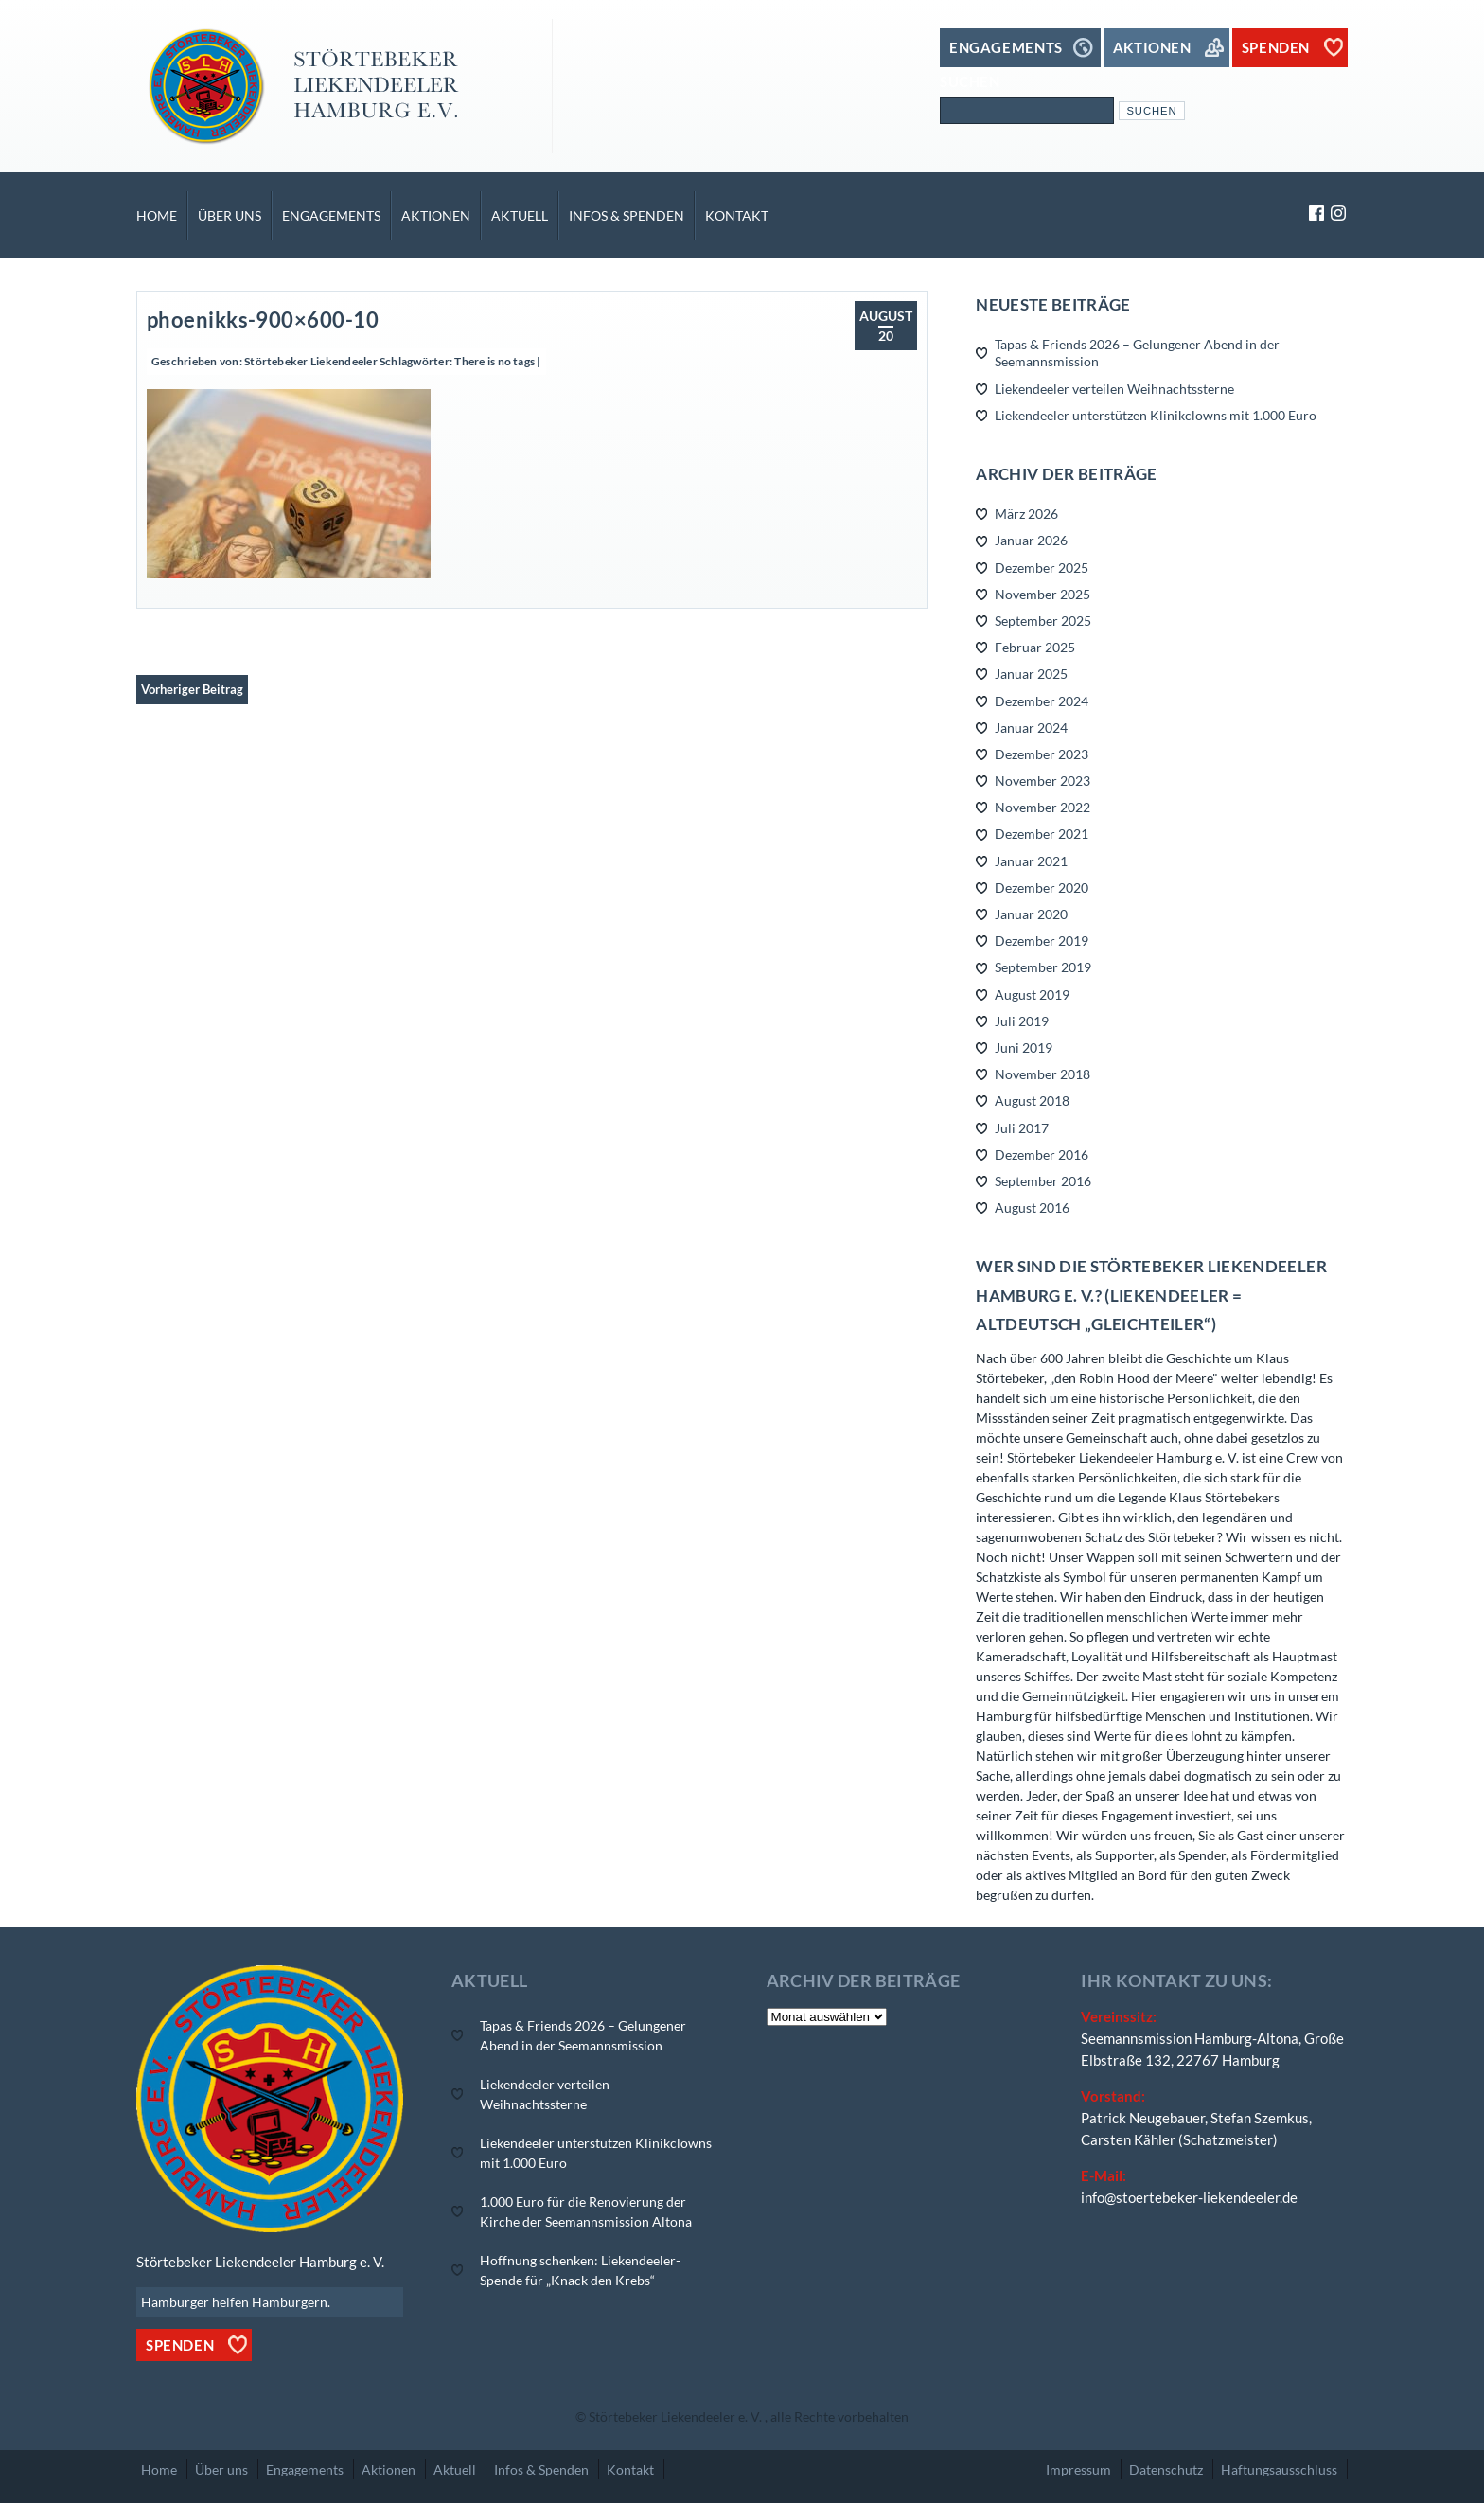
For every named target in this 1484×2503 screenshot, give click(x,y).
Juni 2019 (1023, 1047)
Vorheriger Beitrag (192, 690)
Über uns (229, 215)
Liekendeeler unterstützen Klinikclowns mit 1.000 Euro (1155, 415)
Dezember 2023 (1041, 754)
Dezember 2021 (1041, 833)
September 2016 (1043, 1181)
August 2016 (1032, 1207)
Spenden (180, 2344)
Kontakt (736, 215)
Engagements (331, 215)
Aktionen (435, 215)
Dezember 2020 (1041, 887)
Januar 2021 (1031, 861)
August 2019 (1032, 994)
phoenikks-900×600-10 (263, 319)
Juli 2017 (1022, 1128)
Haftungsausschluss (1279, 2469)
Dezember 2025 (1041, 567)
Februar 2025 (1035, 647)
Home (156, 215)
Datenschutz (1166, 2469)
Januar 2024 (1031, 727)
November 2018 (1042, 1074)
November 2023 (1042, 780)
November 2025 (1042, 594)
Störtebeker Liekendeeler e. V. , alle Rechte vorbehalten (749, 2416)
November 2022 (1042, 807)
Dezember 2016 (1041, 1154)
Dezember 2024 (1041, 701)
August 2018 (1032, 1100)
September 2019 (1043, 967)
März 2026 (1026, 514)
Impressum (1078, 2469)
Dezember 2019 (1041, 940)
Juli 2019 (1022, 1021)
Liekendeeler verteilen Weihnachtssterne (1114, 389)
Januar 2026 (1031, 540)
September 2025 (1043, 620)
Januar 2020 (1031, 914)
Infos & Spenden (626, 215)
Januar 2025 (1031, 674)
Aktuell (519, 215)
